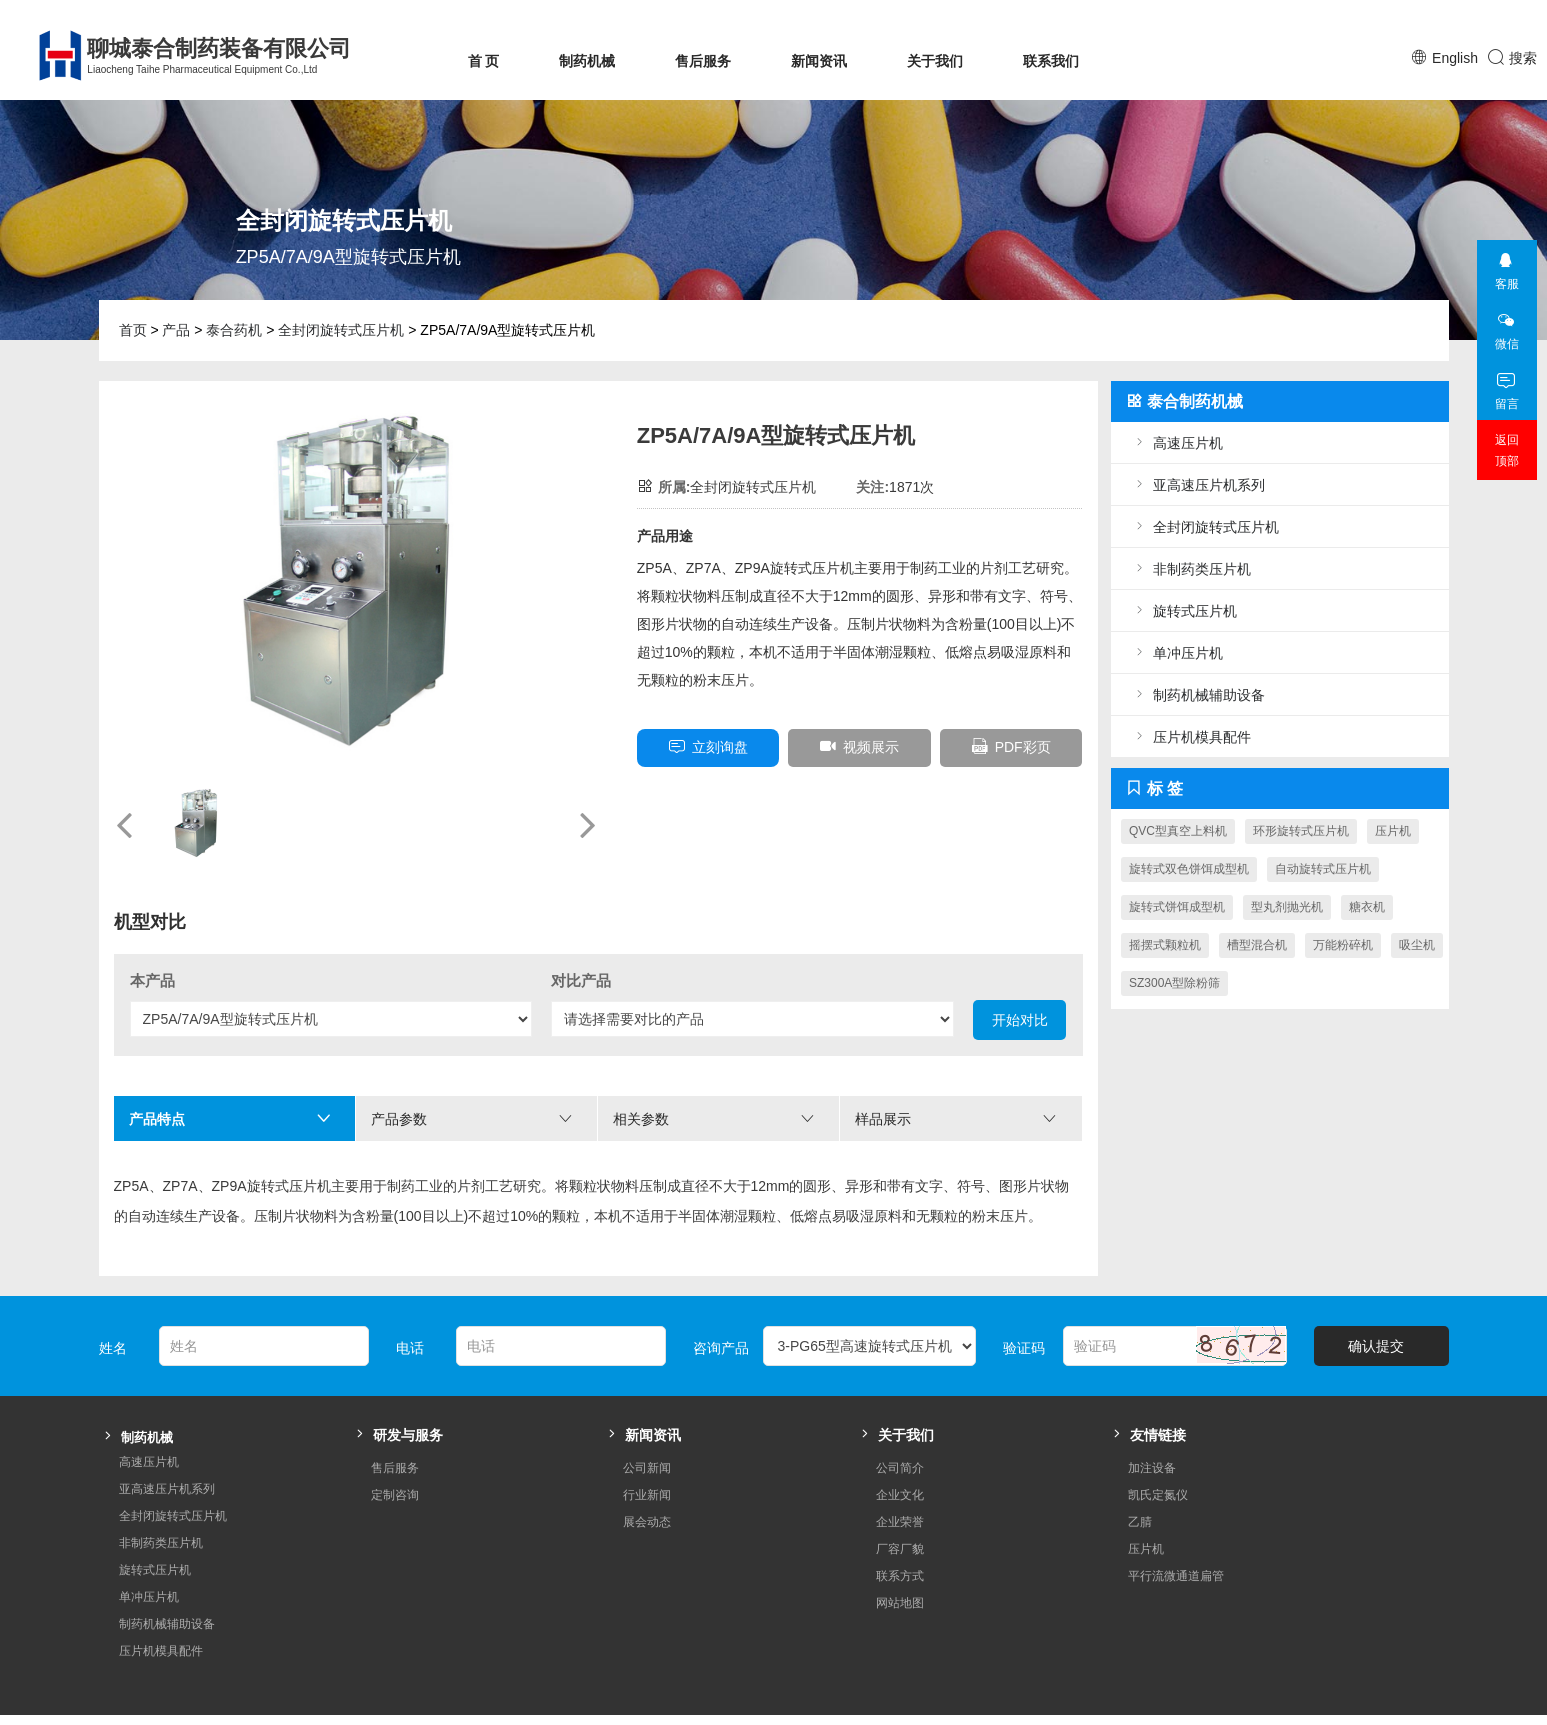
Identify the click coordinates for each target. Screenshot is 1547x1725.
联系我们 (1051, 61)
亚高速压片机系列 (1198, 484)
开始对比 (1020, 1020)
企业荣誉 (900, 1492)
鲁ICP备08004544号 (445, 1705)
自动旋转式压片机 (1323, 869)
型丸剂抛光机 (1287, 907)
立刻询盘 (708, 746)
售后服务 (703, 61)
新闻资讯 (819, 61)
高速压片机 (1177, 442)
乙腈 (1140, 1492)
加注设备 (1152, 1438)
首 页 (484, 61)
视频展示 (859, 746)
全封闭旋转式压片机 (341, 330)
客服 (1506, 265)
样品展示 (956, 1118)
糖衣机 (1367, 907)
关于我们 (935, 61)
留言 (1506, 385)
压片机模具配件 (1191, 736)
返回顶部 (1507, 450)
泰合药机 (234, 330)
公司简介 (900, 1438)
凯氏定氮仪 (1158, 1465)
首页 (133, 330)
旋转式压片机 (1184, 610)
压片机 (1393, 831)
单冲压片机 (1177, 652)
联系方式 (900, 1546)
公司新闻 (647, 1438)
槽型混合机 (1257, 945)
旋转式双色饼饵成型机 (1189, 869)
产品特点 (230, 1118)
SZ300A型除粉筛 (1174, 983)
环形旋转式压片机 (1301, 831)
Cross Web (1418, 1705)
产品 (176, 330)
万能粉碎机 (1343, 945)
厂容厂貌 (900, 1519)
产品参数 (472, 1118)
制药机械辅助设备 (1198, 694)
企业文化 (900, 1465)
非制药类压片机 (1191, 568)
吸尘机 (1417, 945)
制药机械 (587, 61)
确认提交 (1376, 1316)
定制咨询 (395, 1465)
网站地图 (900, 1573)
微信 (1506, 325)
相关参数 (714, 1118)
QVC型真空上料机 (1178, 831)
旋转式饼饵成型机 (1177, 907)
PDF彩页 (1011, 746)
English (1455, 58)
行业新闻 (647, 1465)
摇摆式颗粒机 (1165, 945)
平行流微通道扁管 (1176, 1546)
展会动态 (647, 1492)
